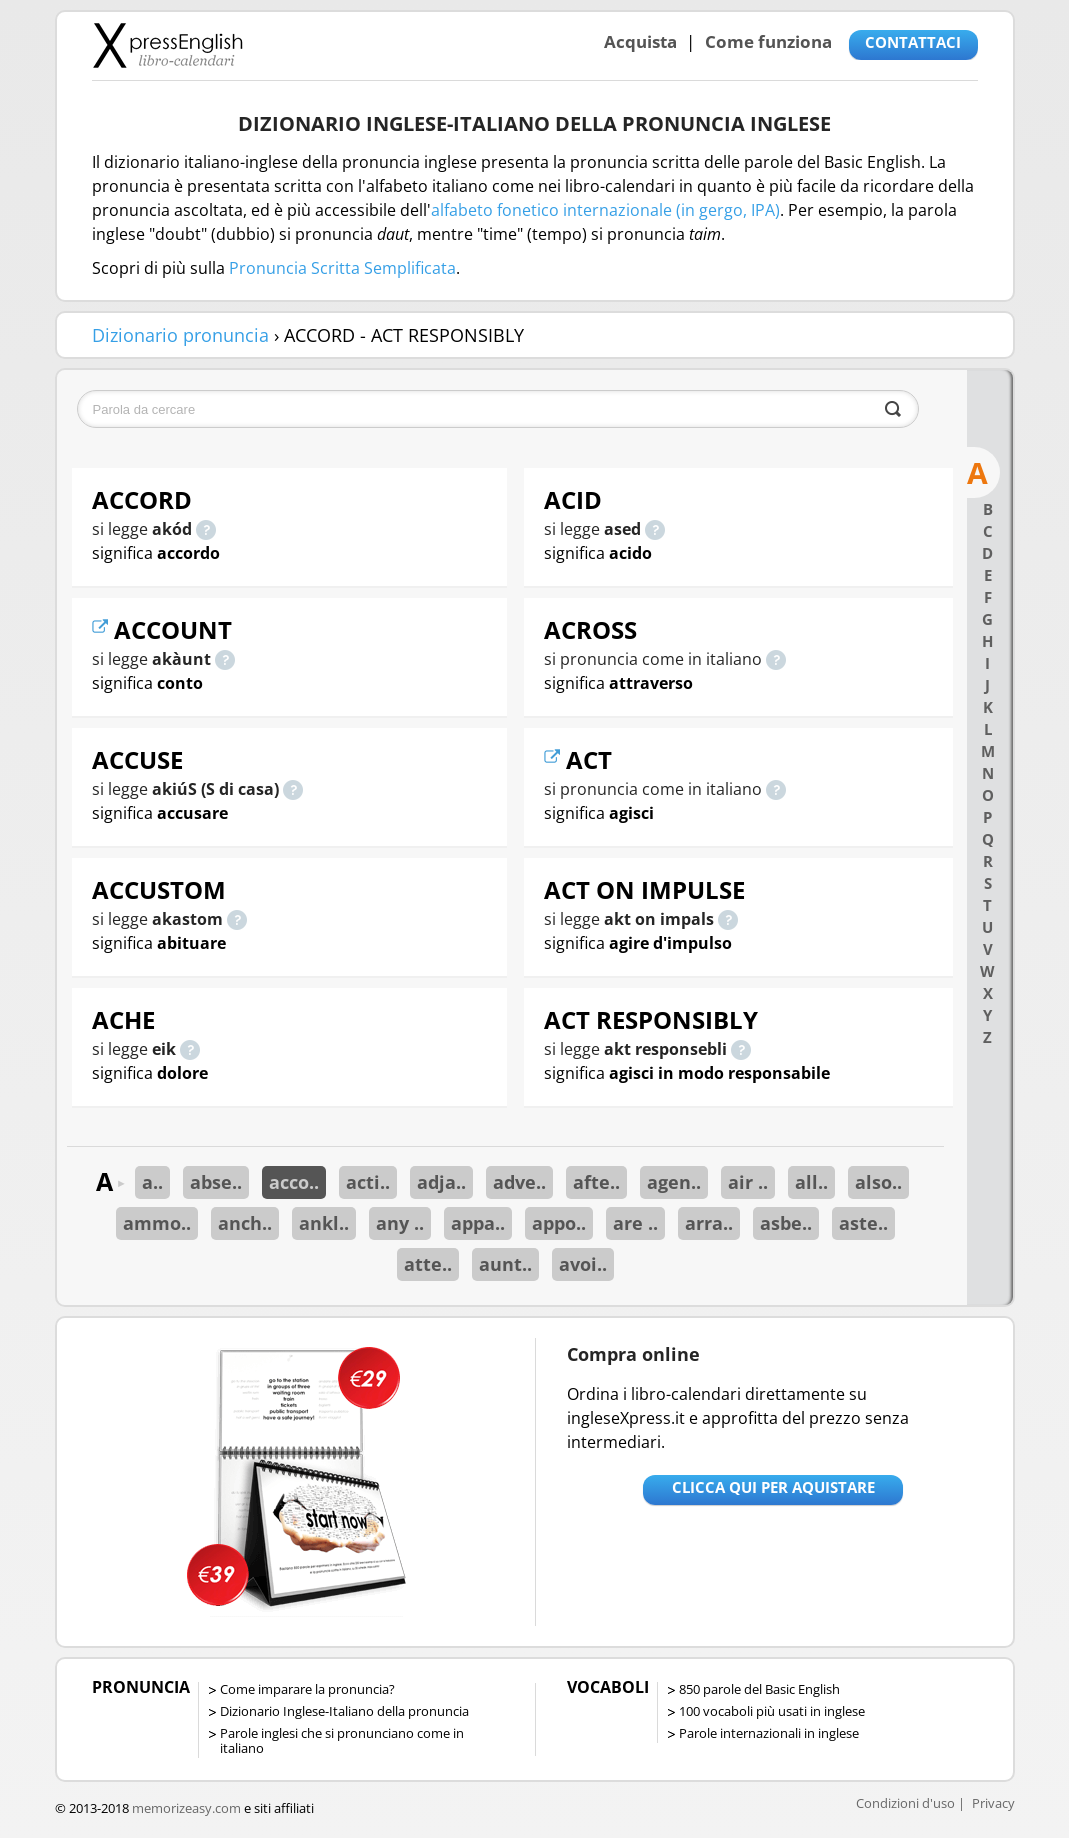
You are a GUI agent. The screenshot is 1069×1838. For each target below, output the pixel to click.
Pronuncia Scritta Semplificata (342, 268)
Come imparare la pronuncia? (307, 1689)
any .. (400, 1223)
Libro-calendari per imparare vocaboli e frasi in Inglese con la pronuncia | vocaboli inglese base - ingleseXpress (167, 45)
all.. (811, 1182)
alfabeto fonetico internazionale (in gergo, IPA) (605, 210)
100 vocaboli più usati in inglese (772, 1711)
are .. (635, 1223)
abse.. (216, 1182)
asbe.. (786, 1223)
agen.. (674, 1182)
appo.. (559, 1223)
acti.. (368, 1182)
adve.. (519, 1182)
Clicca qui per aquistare (773, 1487)
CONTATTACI (913, 42)
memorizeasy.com (186, 1808)
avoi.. (583, 1264)
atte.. (428, 1264)
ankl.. (324, 1223)
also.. (878, 1182)
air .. (748, 1182)
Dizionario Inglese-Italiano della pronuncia (344, 1711)
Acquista (640, 41)
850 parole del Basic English (759, 1689)
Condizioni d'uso (905, 1803)
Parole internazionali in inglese (769, 1733)
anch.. (245, 1223)
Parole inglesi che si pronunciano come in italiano (342, 1740)
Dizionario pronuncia (180, 335)
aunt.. (505, 1264)
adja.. (441, 1182)
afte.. (596, 1182)
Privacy (993, 1803)
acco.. (294, 1182)
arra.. (709, 1223)
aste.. (863, 1223)
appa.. (478, 1223)
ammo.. (157, 1223)
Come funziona (768, 41)
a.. (152, 1182)
